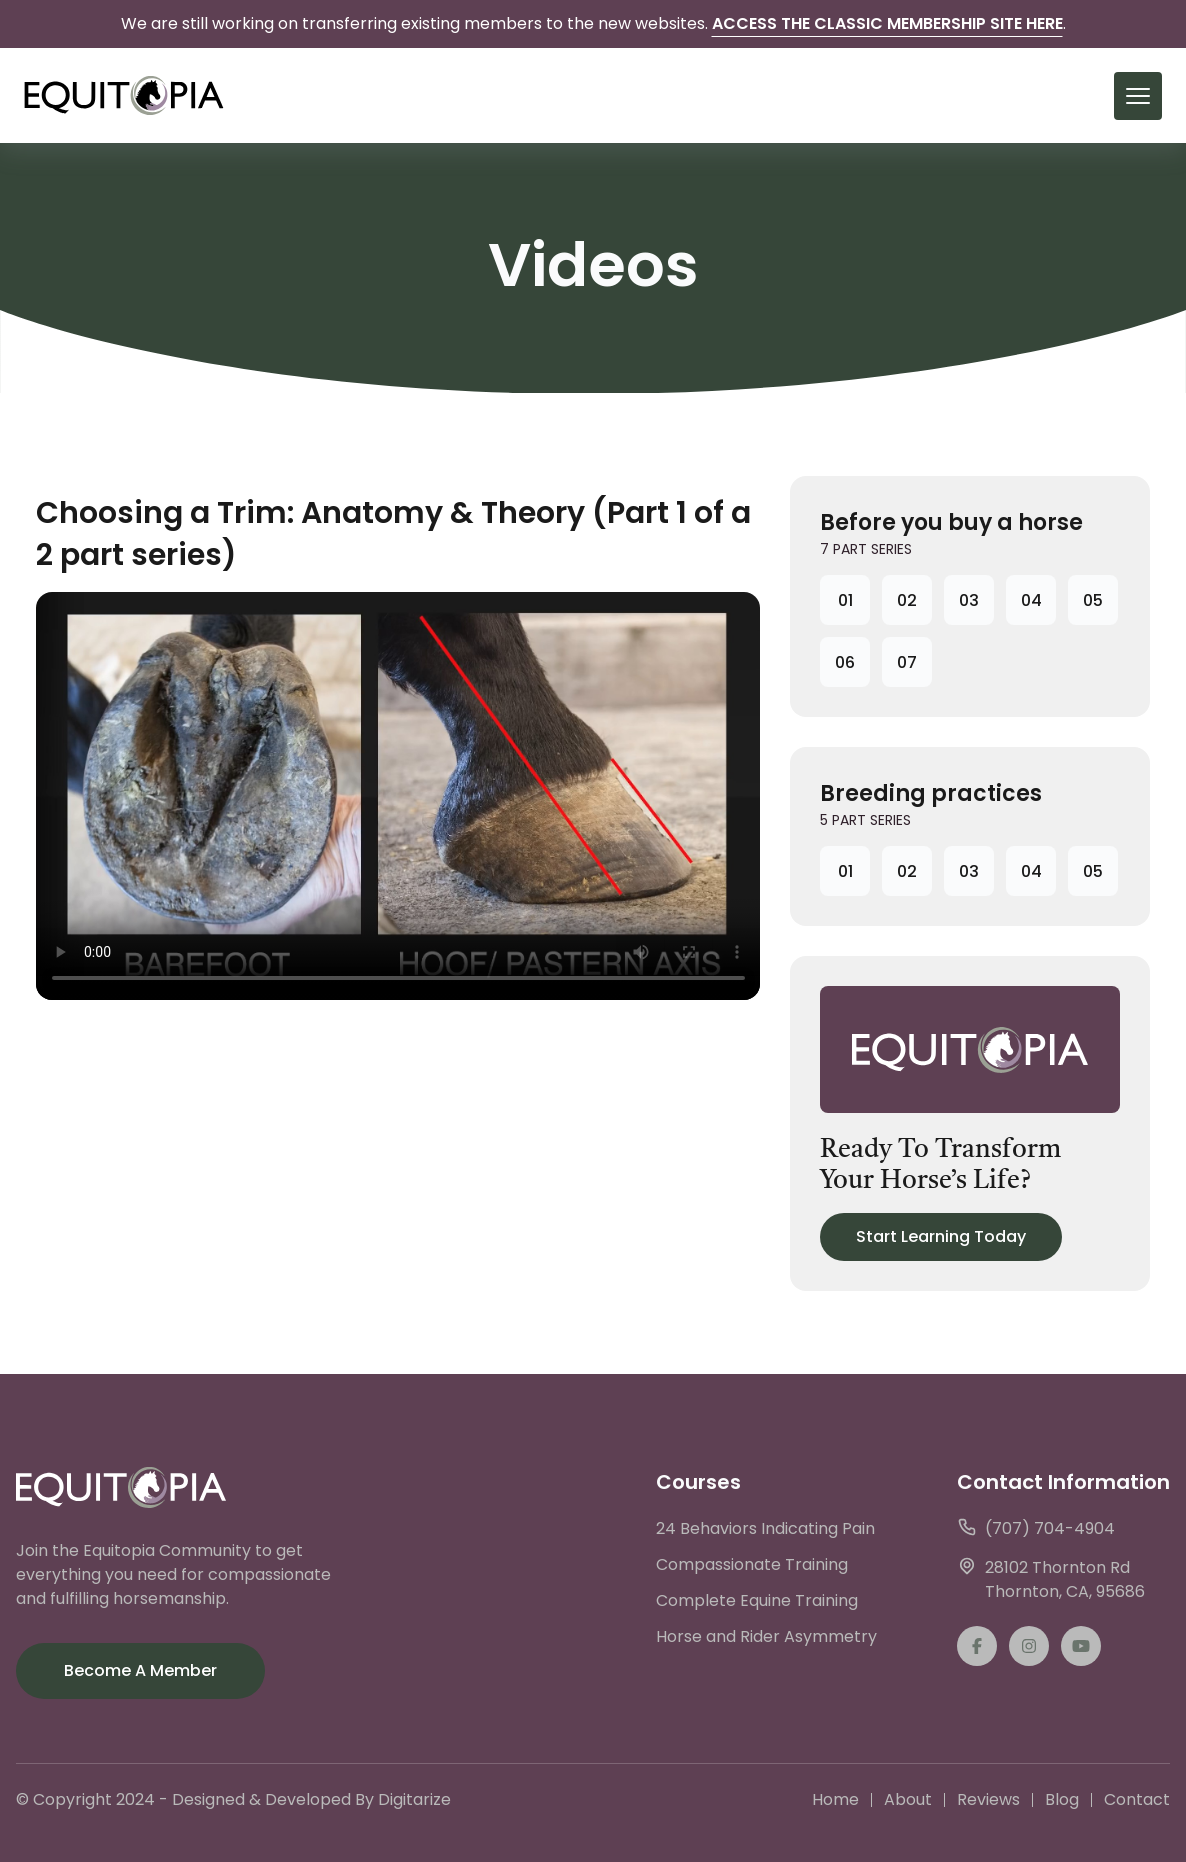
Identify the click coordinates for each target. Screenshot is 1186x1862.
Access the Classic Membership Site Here (887, 23)
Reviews (988, 1799)
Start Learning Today (941, 1236)
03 (969, 600)
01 (845, 600)
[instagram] (1029, 1646)
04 (1031, 600)
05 (1093, 600)
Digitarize (414, 1799)
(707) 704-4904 (1036, 1528)
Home (835, 1799)
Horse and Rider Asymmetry (766, 1636)
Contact (1137, 1799)
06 (845, 662)
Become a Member (140, 1670)
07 (907, 662)
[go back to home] (121, 1491)
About (908, 1799)
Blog (1062, 1799)
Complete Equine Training (757, 1600)
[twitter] (1081, 1646)
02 (907, 600)
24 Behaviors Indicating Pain (765, 1528)
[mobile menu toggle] (1138, 96)
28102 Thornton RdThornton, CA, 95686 (1051, 1579)
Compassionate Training (752, 1564)
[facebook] (977, 1646)
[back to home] (124, 95)
